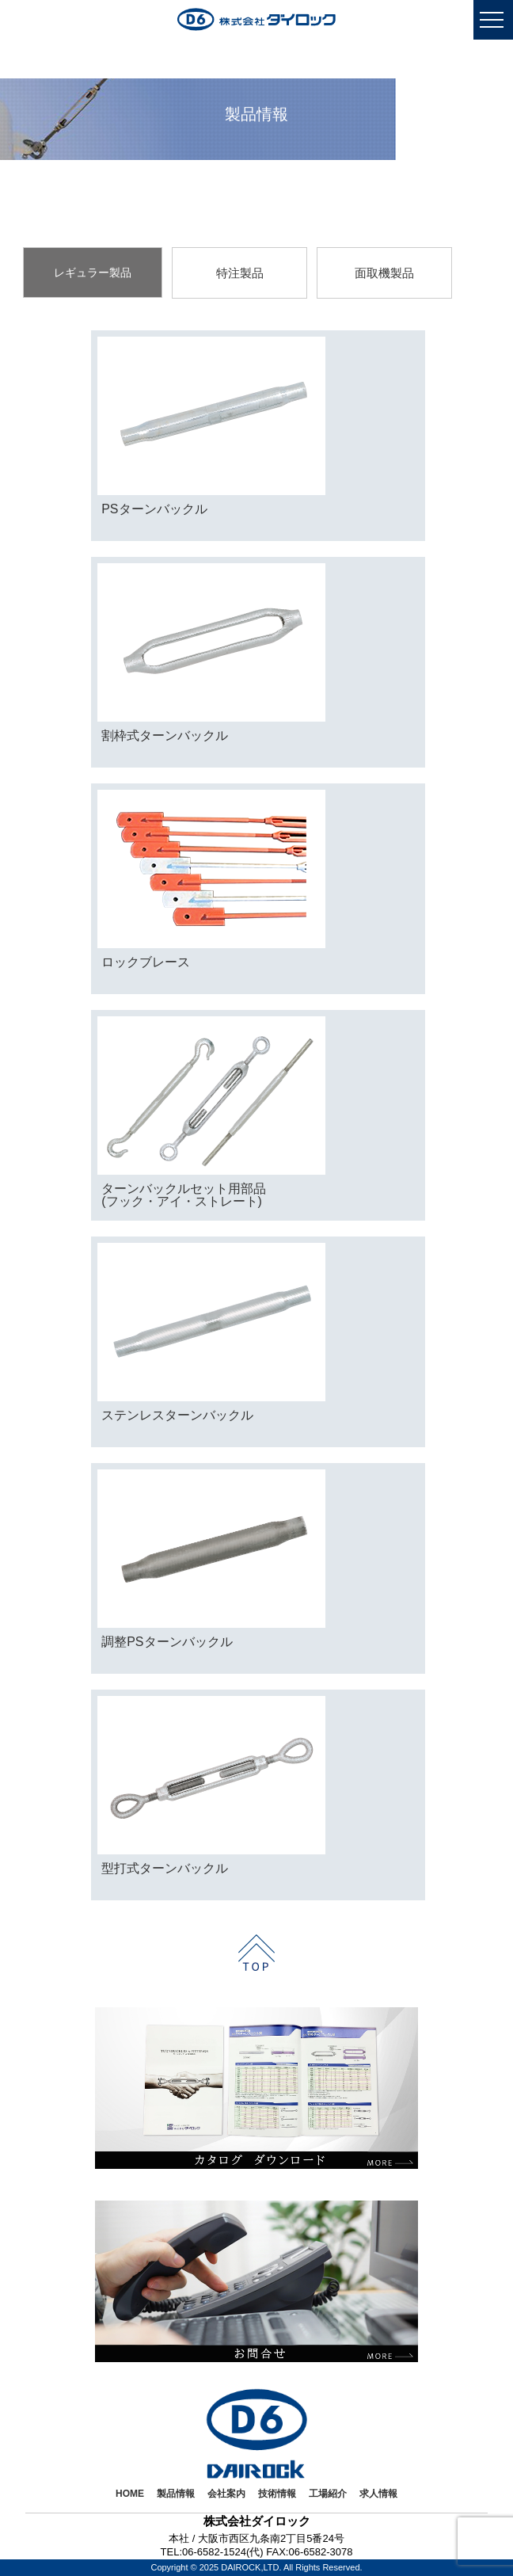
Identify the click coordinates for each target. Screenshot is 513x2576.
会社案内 (226, 2493)
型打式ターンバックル (164, 1868)
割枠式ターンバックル (164, 735)
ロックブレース (145, 962)
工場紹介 (328, 2493)
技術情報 (277, 2493)
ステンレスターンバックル (177, 1415)
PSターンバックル (154, 509)
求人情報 (378, 2493)
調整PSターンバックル (166, 1641)
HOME (130, 2493)
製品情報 (176, 2493)
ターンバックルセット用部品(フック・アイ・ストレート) (183, 1195)
